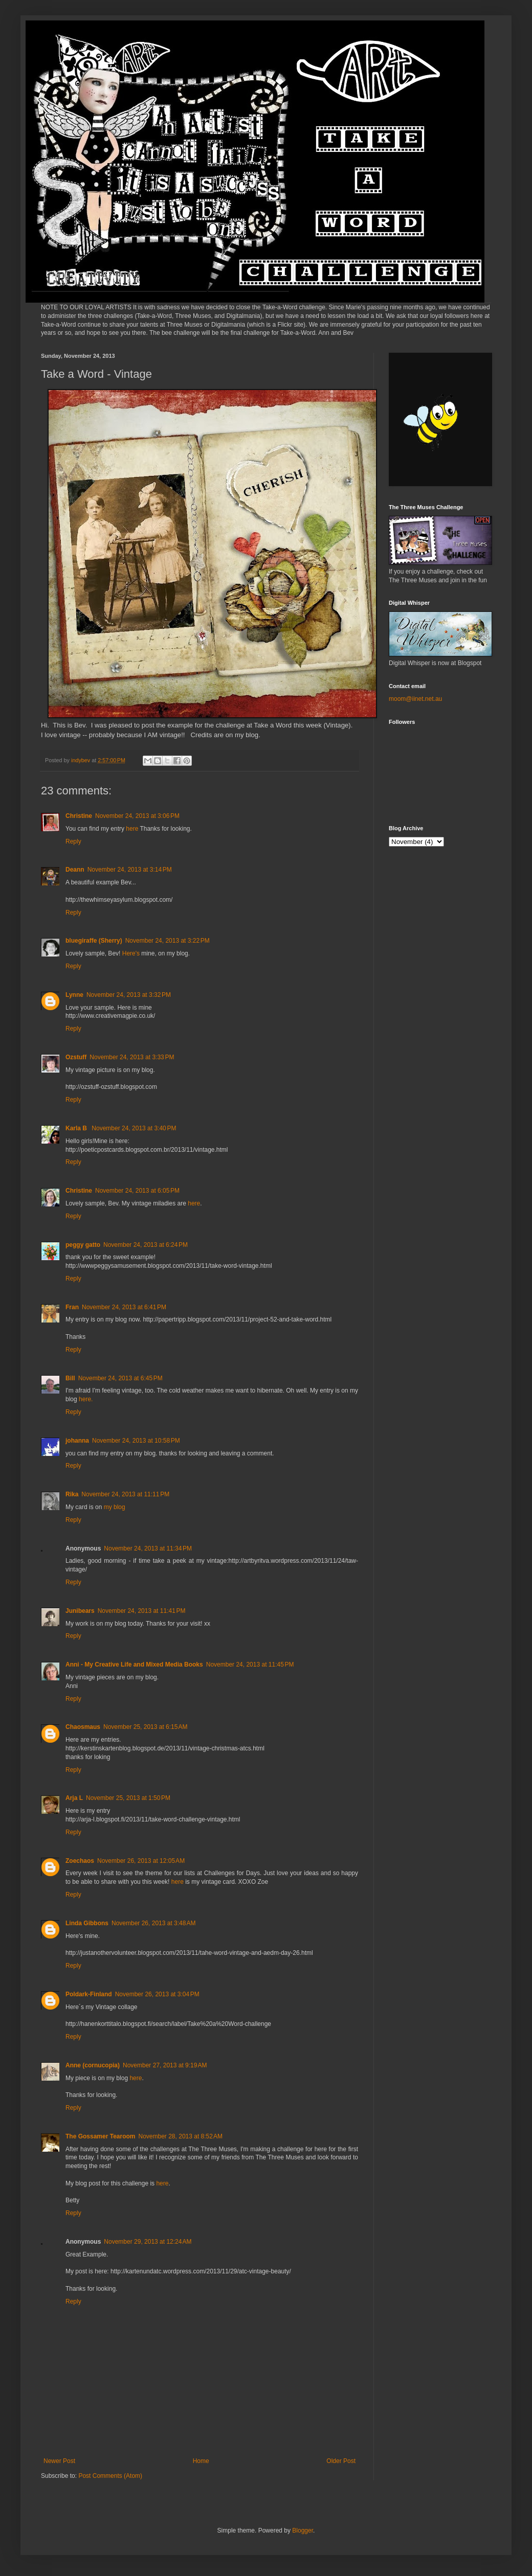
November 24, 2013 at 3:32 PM (128, 994)
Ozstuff (75, 1057)
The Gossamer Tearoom (100, 2136)
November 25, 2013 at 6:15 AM (145, 1726)
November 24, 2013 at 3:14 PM (129, 869)
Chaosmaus (82, 1726)
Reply (73, 841)
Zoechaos (79, 1860)
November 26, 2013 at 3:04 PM (157, 1994)
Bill (70, 1378)
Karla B (76, 1128)
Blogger (302, 2530)
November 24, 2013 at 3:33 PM (132, 1057)
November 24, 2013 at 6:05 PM (137, 1190)
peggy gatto (82, 1244)
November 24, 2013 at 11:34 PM (148, 1548)
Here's (131, 953)
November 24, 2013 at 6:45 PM (120, 1378)
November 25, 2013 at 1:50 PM (128, 1798)
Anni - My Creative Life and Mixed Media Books (134, 1664)
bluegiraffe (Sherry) (93, 940)
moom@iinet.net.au (415, 698)
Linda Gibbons (86, 1923)
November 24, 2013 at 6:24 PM (145, 1244)
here (132, 828)
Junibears (80, 1610)
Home (201, 2461)
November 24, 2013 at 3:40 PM (134, 1128)
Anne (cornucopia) (92, 2065)
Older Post (341, 2461)
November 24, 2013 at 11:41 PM (142, 1610)
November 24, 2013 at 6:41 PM (124, 1307)
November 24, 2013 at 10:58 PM (136, 1440)
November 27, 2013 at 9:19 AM (165, 2065)
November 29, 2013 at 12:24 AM (147, 2241)
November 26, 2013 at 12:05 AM (141, 1860)
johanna (77, 1440)
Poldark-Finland (88, 1994)
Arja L (74, 1798)
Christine (78, 815)
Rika (71, 1494)
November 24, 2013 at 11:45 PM (250, 1664)
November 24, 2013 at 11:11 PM (125, 1494)
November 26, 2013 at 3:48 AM (153, 1923)
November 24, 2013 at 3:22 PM (167, 940)
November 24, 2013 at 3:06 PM (137, 815)
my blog (114, 1507)
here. (86, 1399)
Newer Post (59, 2461)
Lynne (74, 994)
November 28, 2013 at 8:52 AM (181, 2136)
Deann (74, 869)
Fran (72, 1307)
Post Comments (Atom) (110, 2475)
